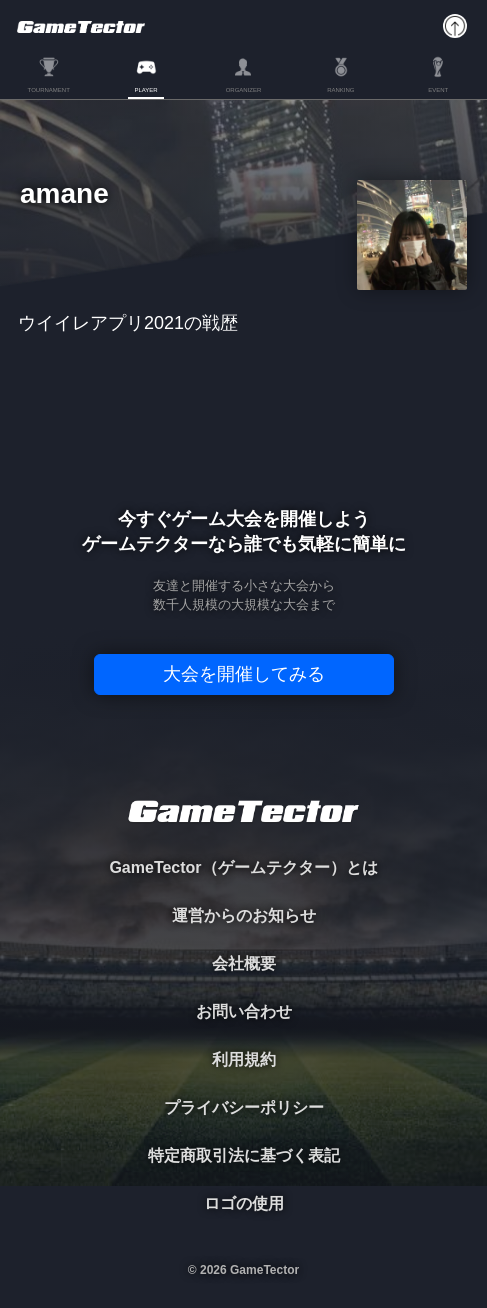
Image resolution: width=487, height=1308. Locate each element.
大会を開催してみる (244, 674)
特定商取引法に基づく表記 (244, 1155)
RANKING (340, 90)
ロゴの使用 (244, 1203)
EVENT (438, 90)
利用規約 (244, 1059)
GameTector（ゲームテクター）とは (243, 867)
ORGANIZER (244, 90)
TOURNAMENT (49, 90)
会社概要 (244, 963)
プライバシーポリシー (244, 1107)
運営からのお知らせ (244, 915)
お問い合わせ (244, 1011)
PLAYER (145, 90)
